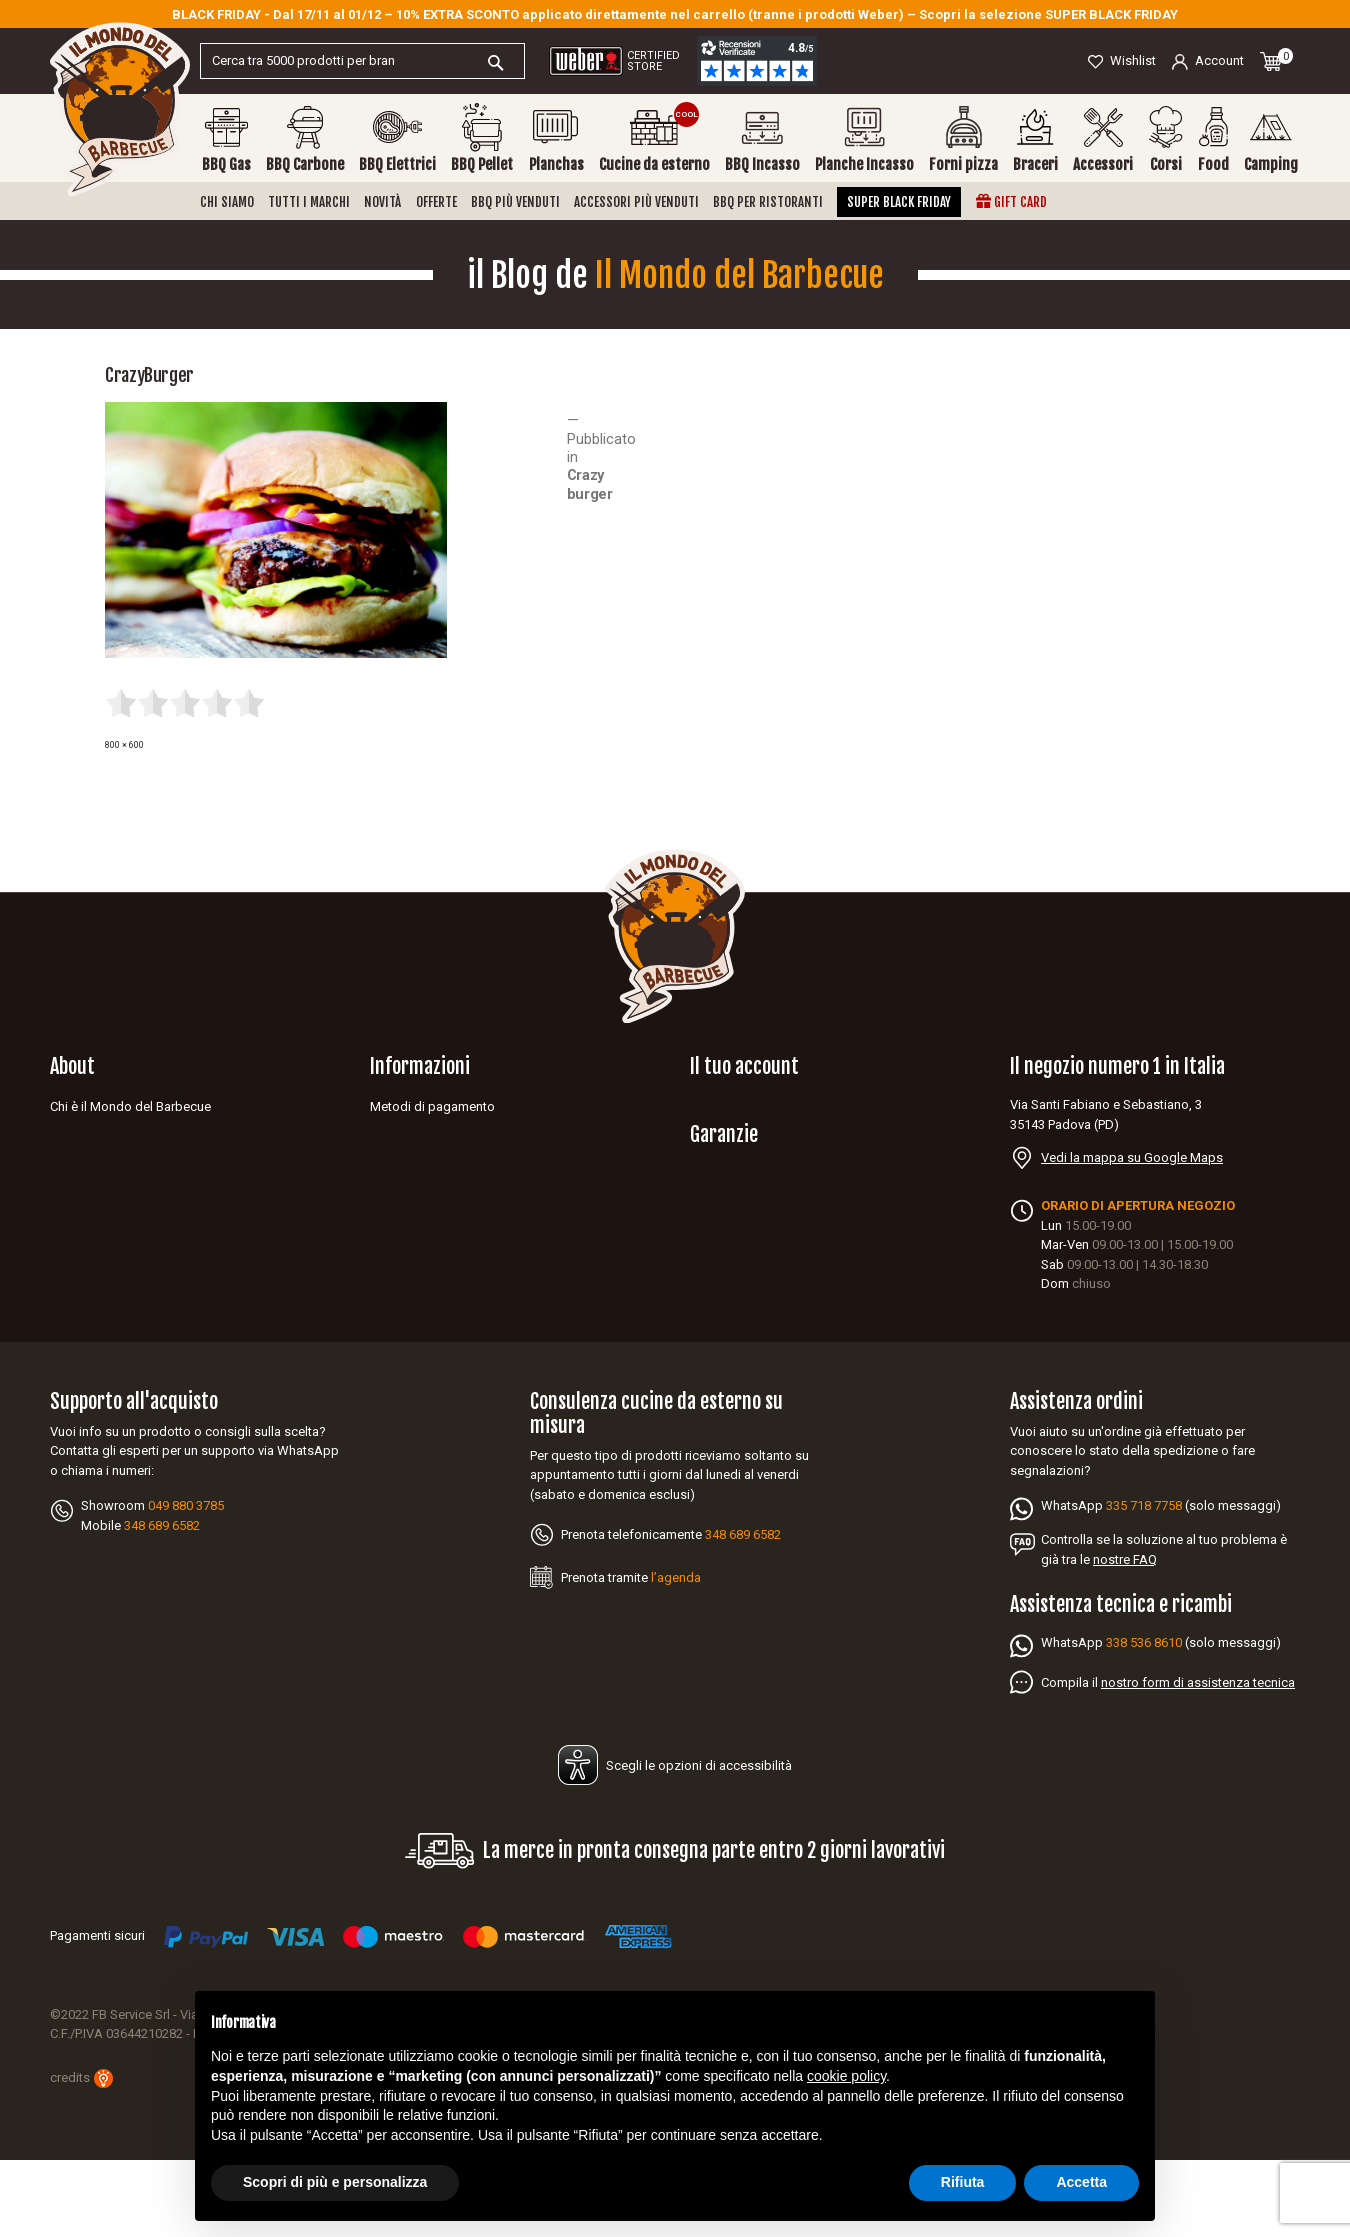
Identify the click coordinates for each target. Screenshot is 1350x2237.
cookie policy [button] (846, 2076)
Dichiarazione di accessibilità (454, 1244)
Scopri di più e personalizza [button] (335, 2182)
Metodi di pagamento (432, 1106)
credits (81, 2154)
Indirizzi (712, 1161)
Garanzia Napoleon (745, 1249)
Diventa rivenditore (103, 1134)
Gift (1011, 202)
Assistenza (82, 1161)
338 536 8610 (1144, 1719)
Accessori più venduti (636, 202)
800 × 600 (124, 744)
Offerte (436, 202)
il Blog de (675, 275)
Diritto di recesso (419, 1216)
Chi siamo (227, 202)
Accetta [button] (1081, 2182)
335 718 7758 (1144, 1582)
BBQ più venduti (515, 202)
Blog (63, 1244)
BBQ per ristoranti (768, 202)
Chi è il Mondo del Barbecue (130, 1106)
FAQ (62, 1189)
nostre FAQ (1125, 1636)
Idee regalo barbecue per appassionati (162, 1298)
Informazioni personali (755, 1106)
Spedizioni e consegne (436, 1134)
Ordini (707, 1134)
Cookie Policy (409, 1189)
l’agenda (676, 1654)
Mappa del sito (413, 1271)
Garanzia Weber (736, 1276)
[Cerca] (362, 61)
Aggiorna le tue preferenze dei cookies (482, 1298)
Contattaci (79, 1216)
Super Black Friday (899, 202)
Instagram (121, 1337)
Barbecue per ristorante (117, 1271)
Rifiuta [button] (963, 2182)
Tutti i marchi (309, 202)
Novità (382, 202)
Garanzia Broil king (744, 1304)
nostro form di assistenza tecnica (1198, 1759)
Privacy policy (409, 1161)
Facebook (60, 1337)
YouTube (91, 1337)
